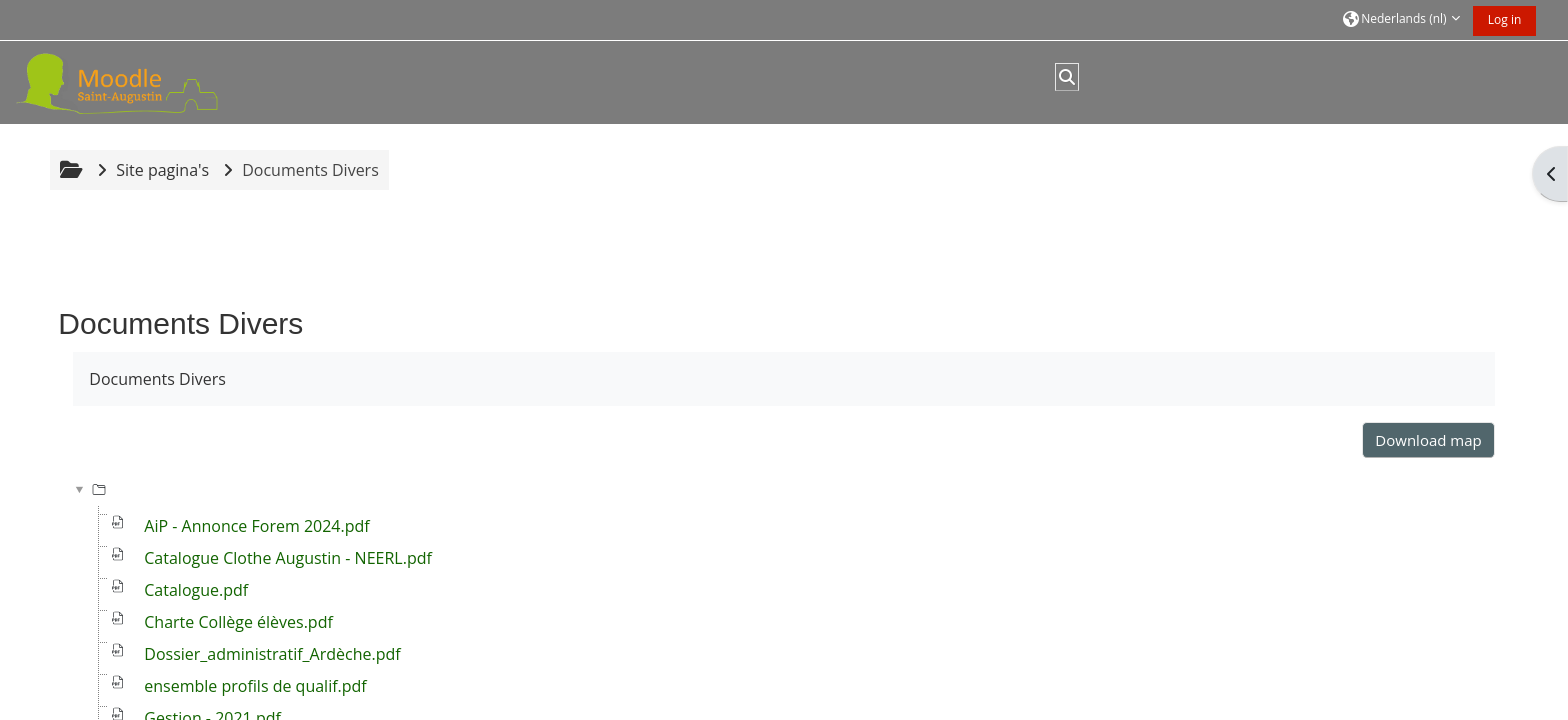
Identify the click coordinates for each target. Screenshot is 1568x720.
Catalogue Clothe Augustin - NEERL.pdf (288, 558)
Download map (1428, 440)
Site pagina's (162, 170)
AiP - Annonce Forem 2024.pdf (256, 526)
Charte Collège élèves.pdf (238, 622)
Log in (1505, 19)
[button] (1401, 20)
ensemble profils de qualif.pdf (255, 686)
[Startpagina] (141, 81)
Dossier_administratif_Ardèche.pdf (272, 654)
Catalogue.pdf (196, 590)
